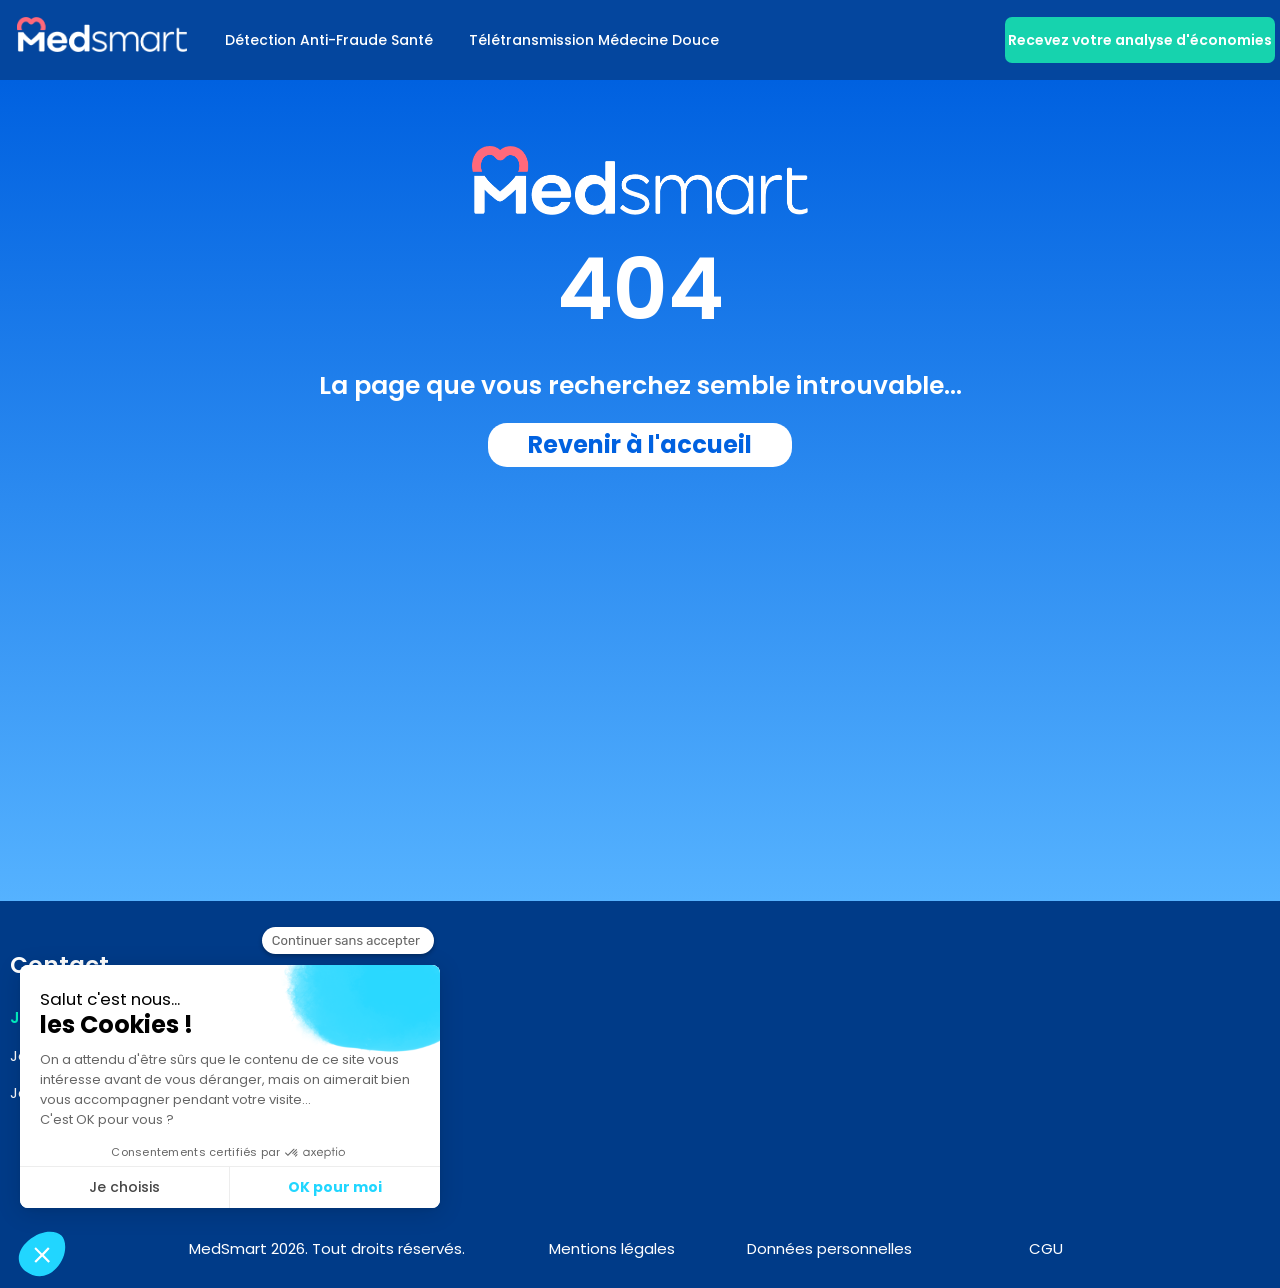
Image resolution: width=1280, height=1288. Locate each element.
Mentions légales (612, 1248)
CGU (1046, 1248)
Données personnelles (829, 1248)
